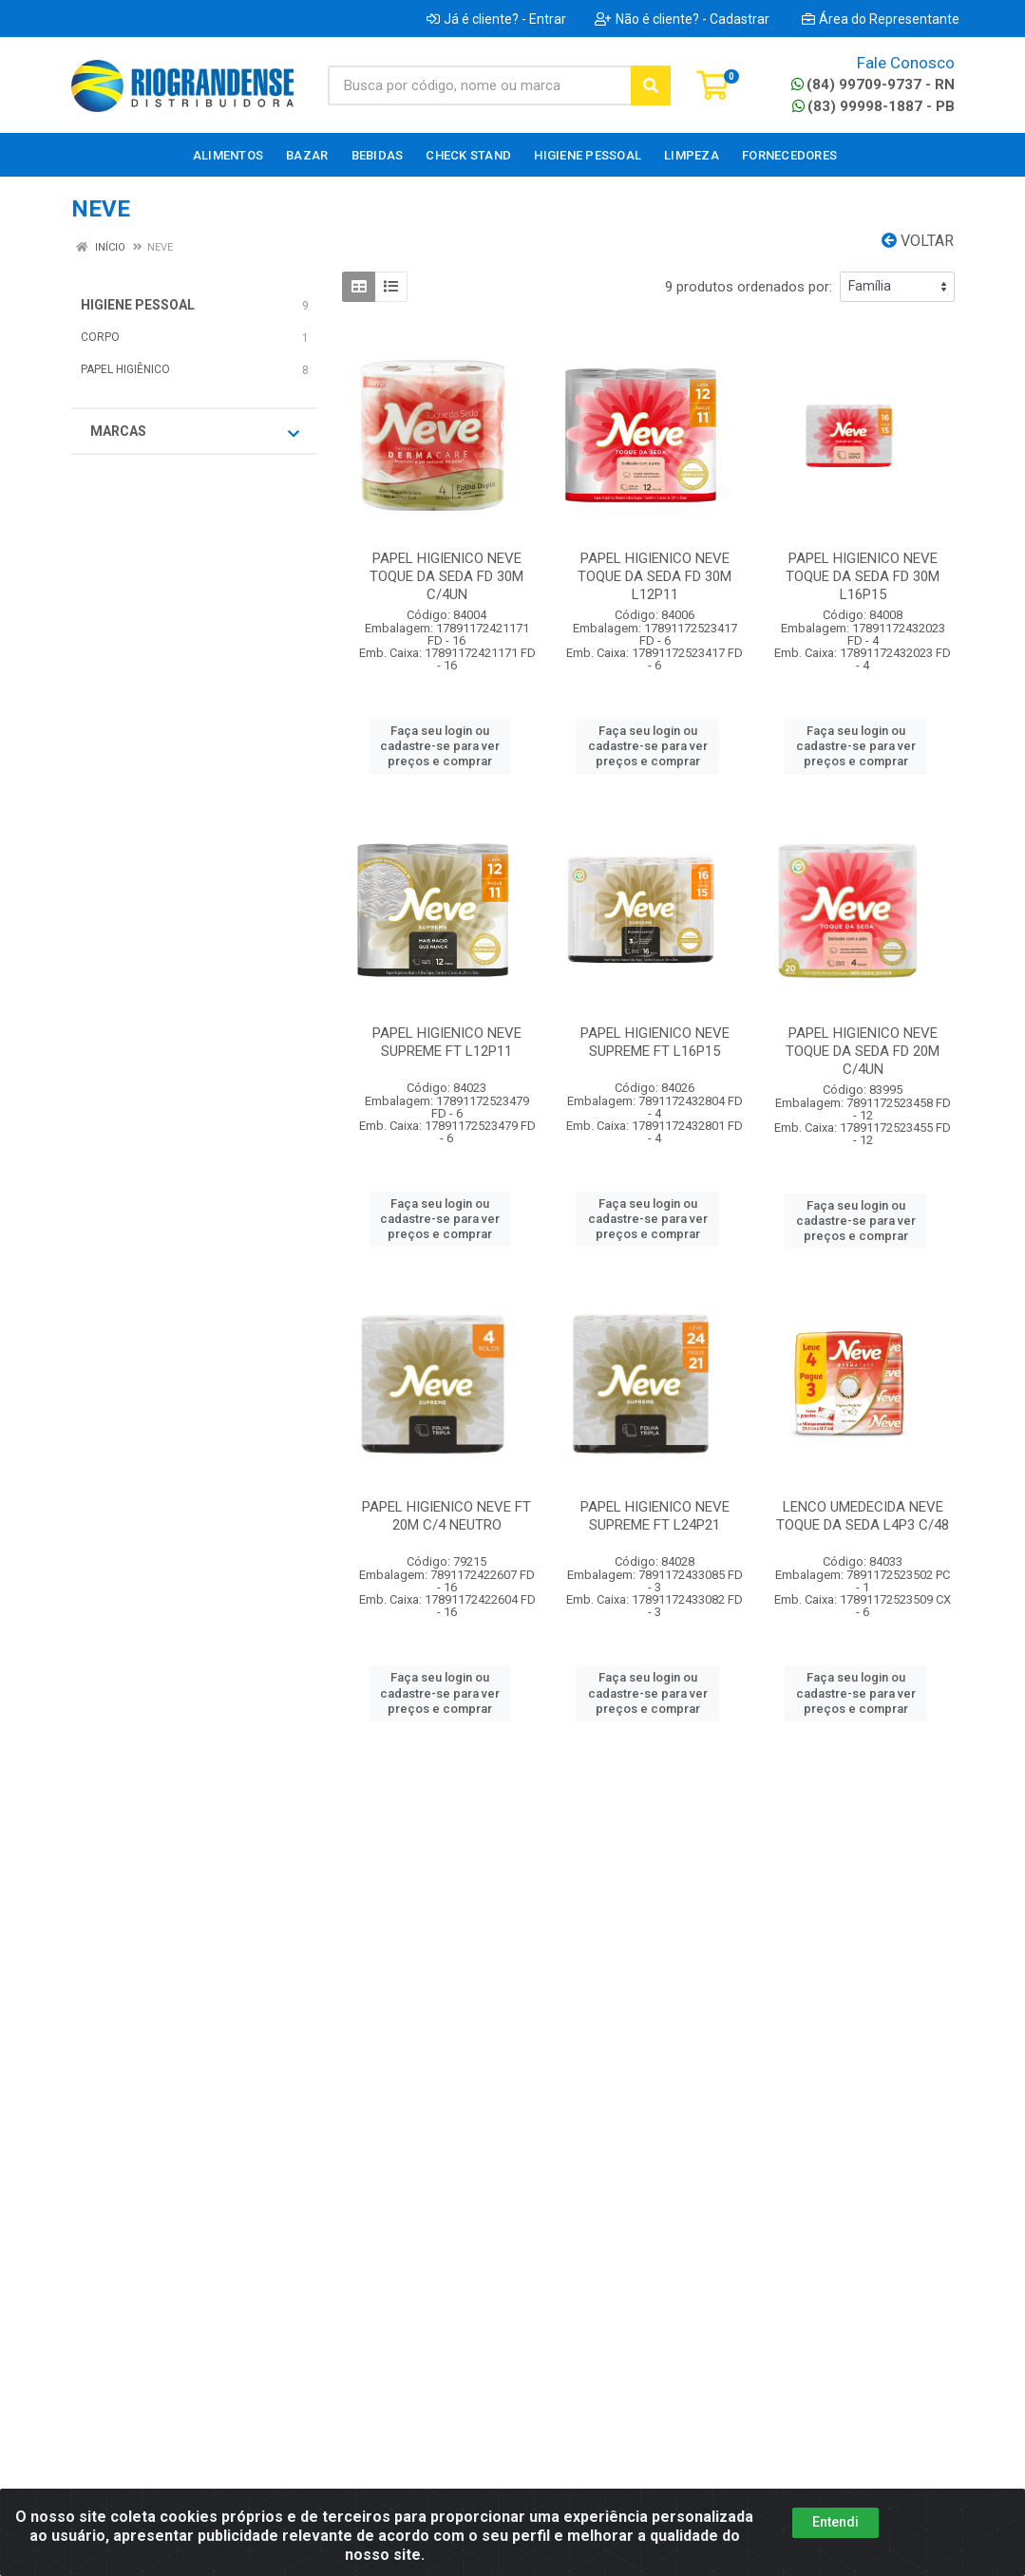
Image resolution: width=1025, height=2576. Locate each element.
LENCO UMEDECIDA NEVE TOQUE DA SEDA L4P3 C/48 (862, 1515)
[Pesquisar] (651, 85)
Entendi (835, 2521)
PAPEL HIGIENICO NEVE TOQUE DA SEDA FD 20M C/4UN (863, 1051)
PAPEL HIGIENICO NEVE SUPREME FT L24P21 (655, 1515)
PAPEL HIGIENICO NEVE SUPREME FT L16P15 (655, 1042)
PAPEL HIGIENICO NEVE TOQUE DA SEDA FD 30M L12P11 (654, 576)
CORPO (100, 337)
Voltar (918, 241)
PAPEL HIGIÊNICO (125, 369)
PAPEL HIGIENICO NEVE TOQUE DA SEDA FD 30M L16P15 (863, 576)
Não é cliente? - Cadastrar (682, 19)
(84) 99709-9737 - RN (873, 84)
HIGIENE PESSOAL (138, 304)
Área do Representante (880, 19)
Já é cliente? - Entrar (496, 19)
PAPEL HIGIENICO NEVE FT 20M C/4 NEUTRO (446, 1515)
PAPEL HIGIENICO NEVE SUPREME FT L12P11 (447, 1042)
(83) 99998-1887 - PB (873, 106)
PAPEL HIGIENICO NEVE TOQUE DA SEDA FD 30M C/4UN (446, 576)
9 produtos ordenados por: (748, 286)
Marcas (194, 432)
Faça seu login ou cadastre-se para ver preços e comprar (440, 746)
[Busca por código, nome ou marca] (480, 85)
